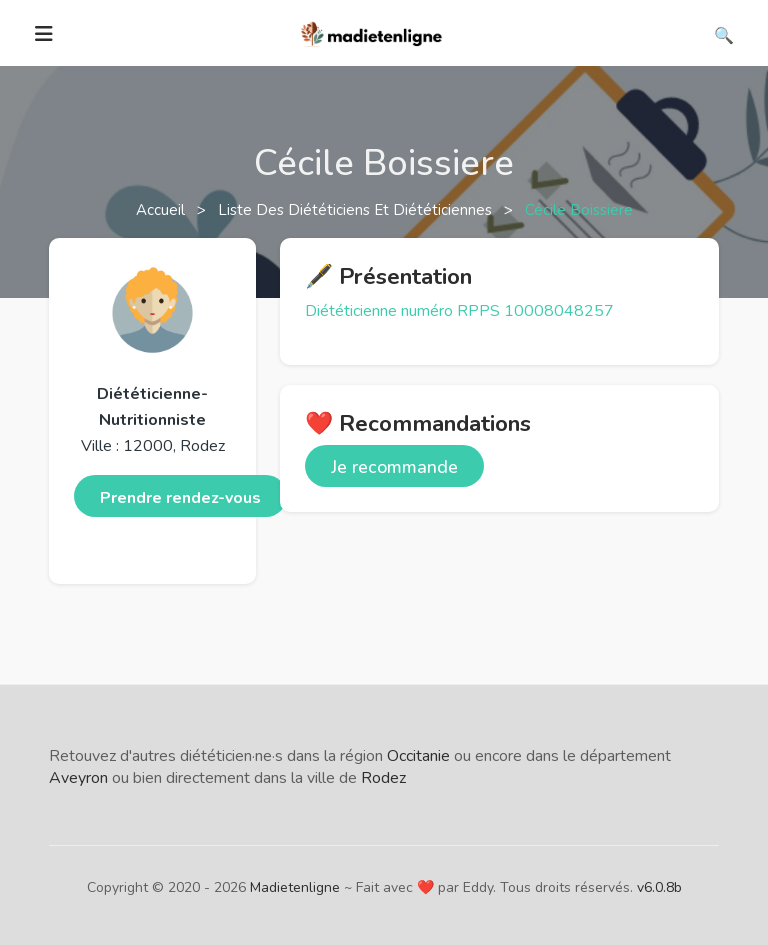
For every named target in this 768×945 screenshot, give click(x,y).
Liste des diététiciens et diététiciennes (357, 210)
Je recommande (394, 467)
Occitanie (418, 756)
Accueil (162, 210)
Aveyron (78, 778)
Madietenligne (295, 887)
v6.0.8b (659, 887)
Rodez (383, 778)
